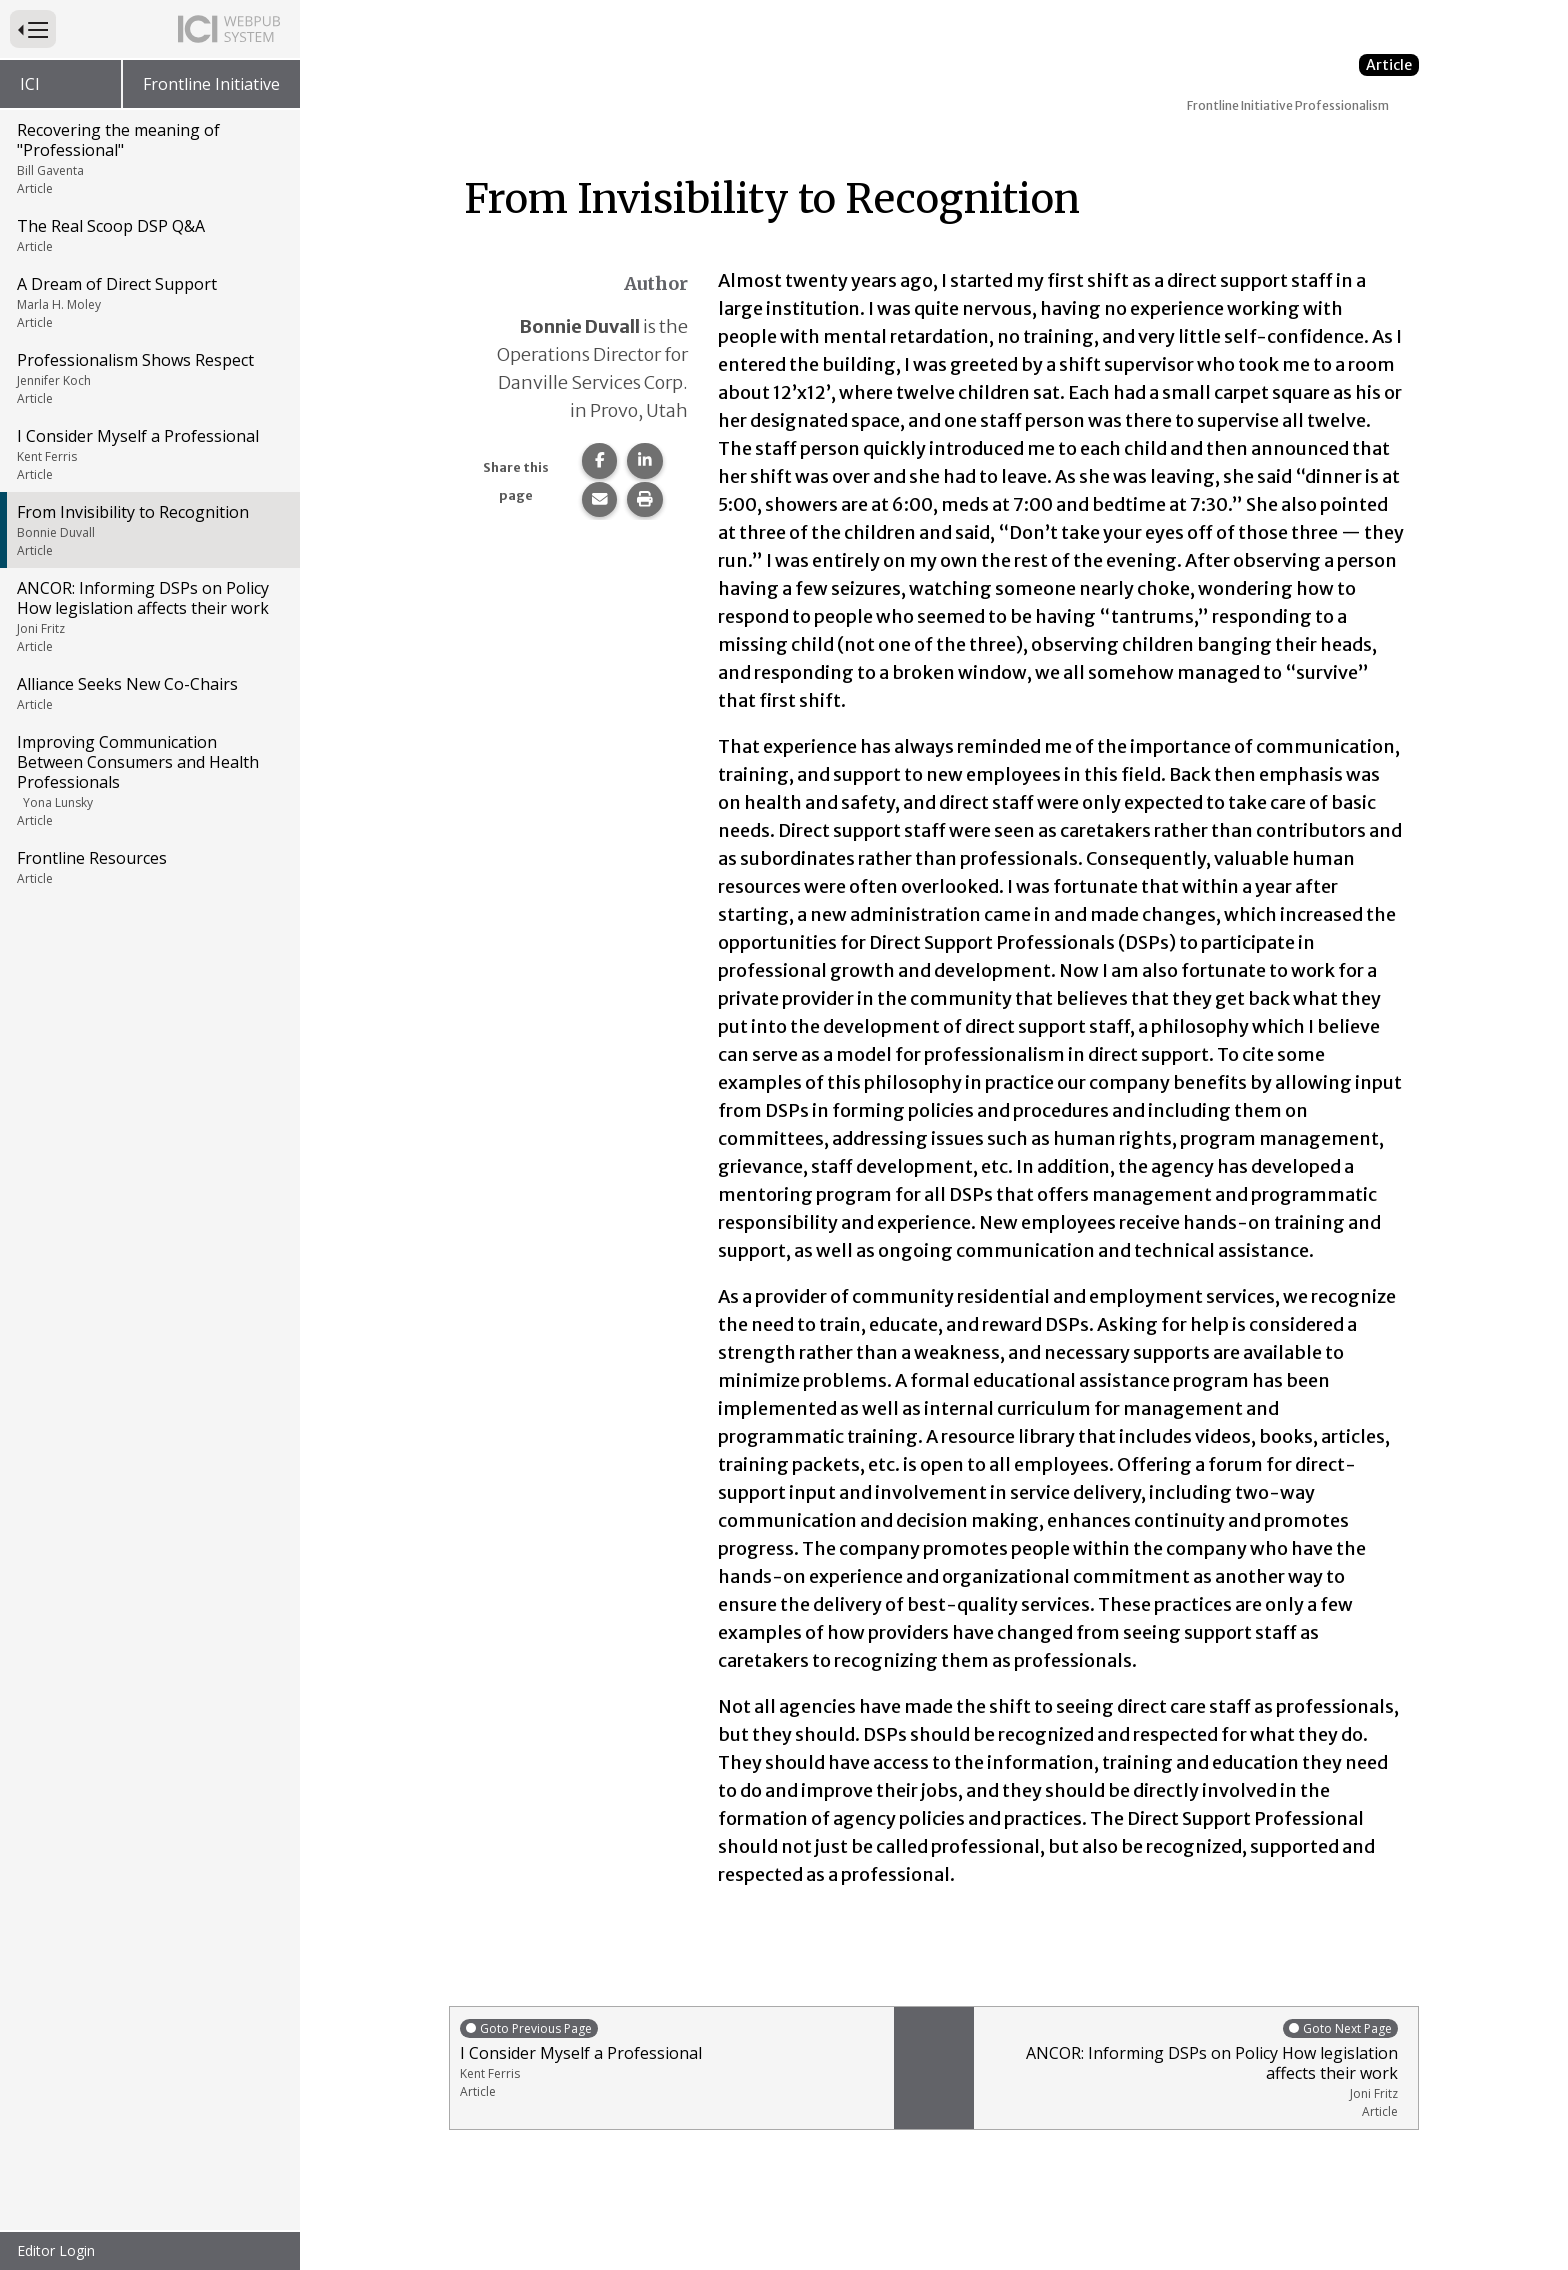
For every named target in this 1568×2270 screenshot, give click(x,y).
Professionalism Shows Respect (148, 378)
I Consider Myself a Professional (148, 454)
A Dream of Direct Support (148, 302)
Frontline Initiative (211, 84)
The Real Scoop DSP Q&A (148, 235)
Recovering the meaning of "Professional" (148, 158)
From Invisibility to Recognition (148, 530)
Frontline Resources (148, 867)
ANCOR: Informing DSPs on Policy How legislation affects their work (148, 616)
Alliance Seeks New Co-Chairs (148, 693)
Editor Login (56, 2250)
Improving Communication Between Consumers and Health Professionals (148, 780)
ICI (30, 84)
